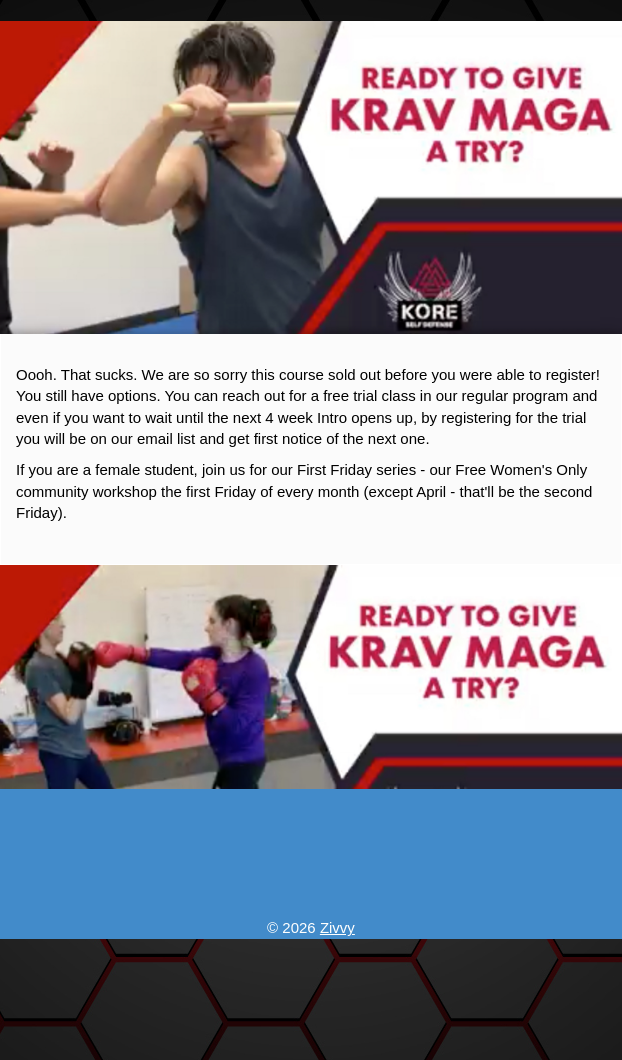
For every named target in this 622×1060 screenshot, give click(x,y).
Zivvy (337, 927)
